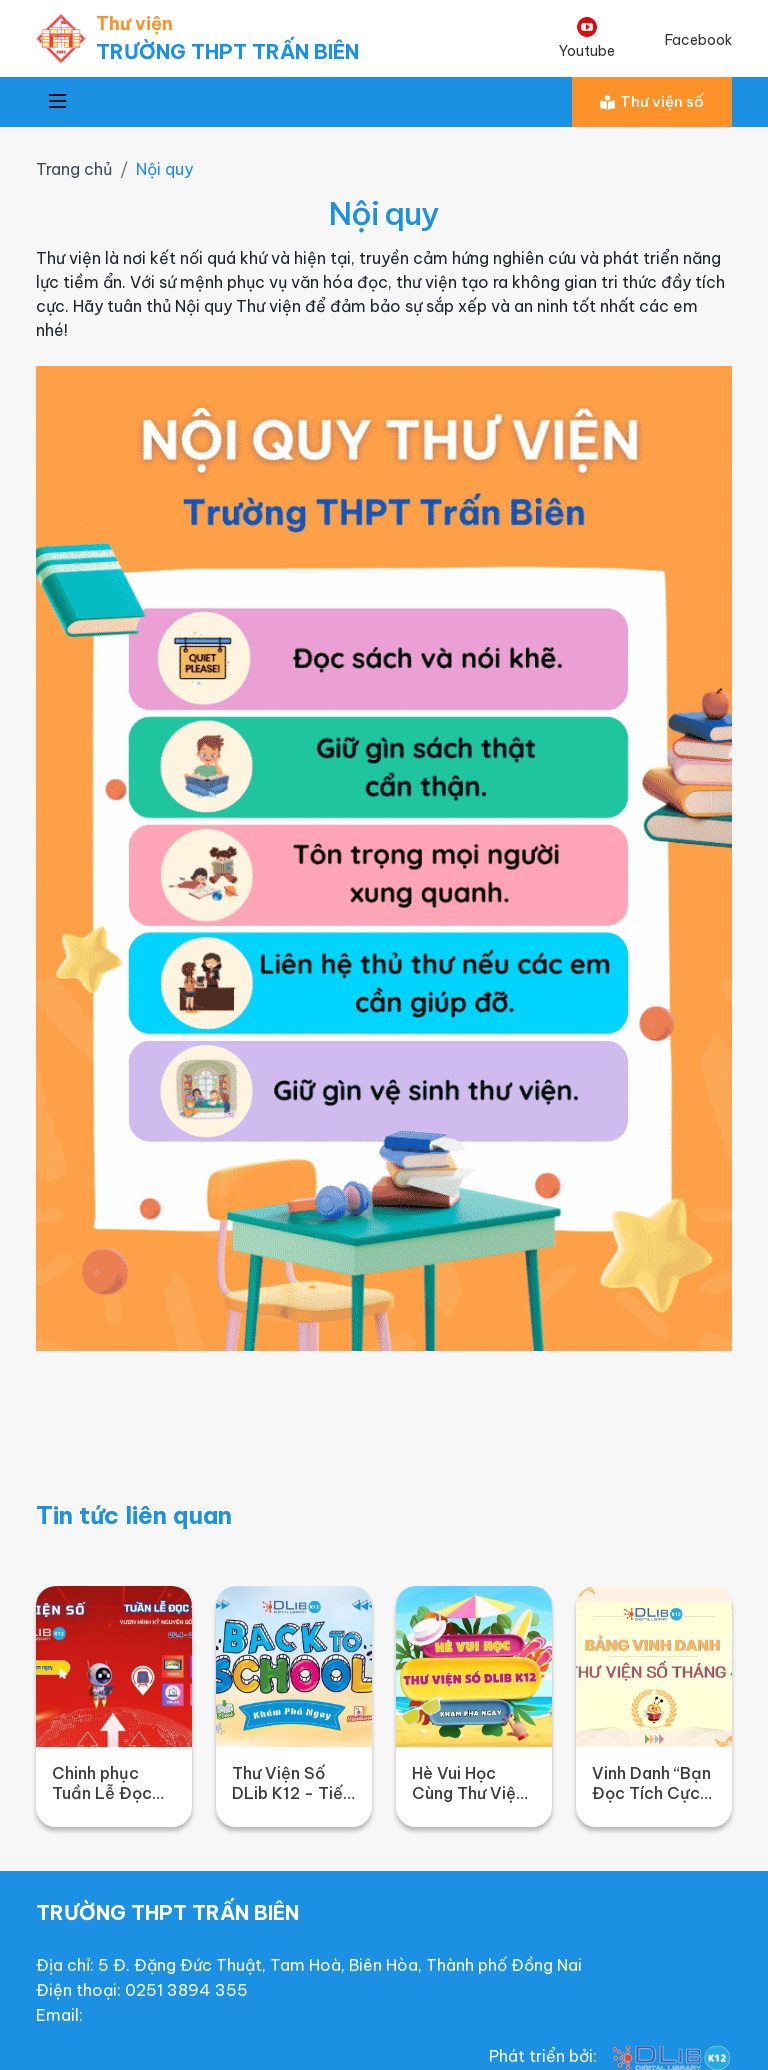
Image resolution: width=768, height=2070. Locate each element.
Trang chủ (74, 169)
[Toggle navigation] (58, 102)
